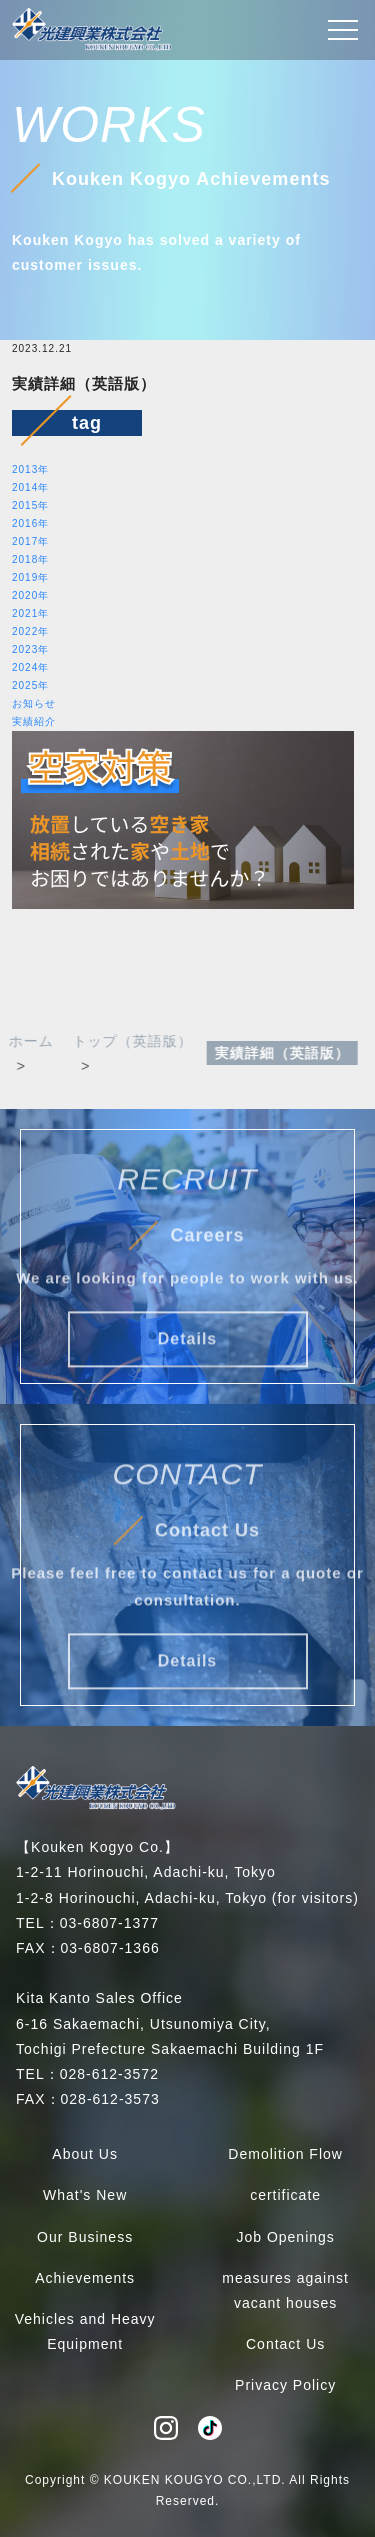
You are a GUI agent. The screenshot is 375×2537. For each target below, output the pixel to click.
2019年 (30, 577)
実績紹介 (34, 721)
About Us (85, 2154)
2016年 (30, 523)
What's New (85, 2195)
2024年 (30, 667)
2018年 (30, 559)
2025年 (30, 685)
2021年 (30, 613)
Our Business (85, 2237)
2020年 (30, 595)
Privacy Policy (285, 2385)
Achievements (85, 2278)
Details (187, 1349)
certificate (285, 2195)
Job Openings (285, 2237)
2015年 (30, 505)
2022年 (30, 631)
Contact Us (285, 2344)
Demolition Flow (285, 2154)
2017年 (30, 541)
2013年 (30, 469)
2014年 (30, 487)
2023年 (30, 649)
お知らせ (34, 703)
